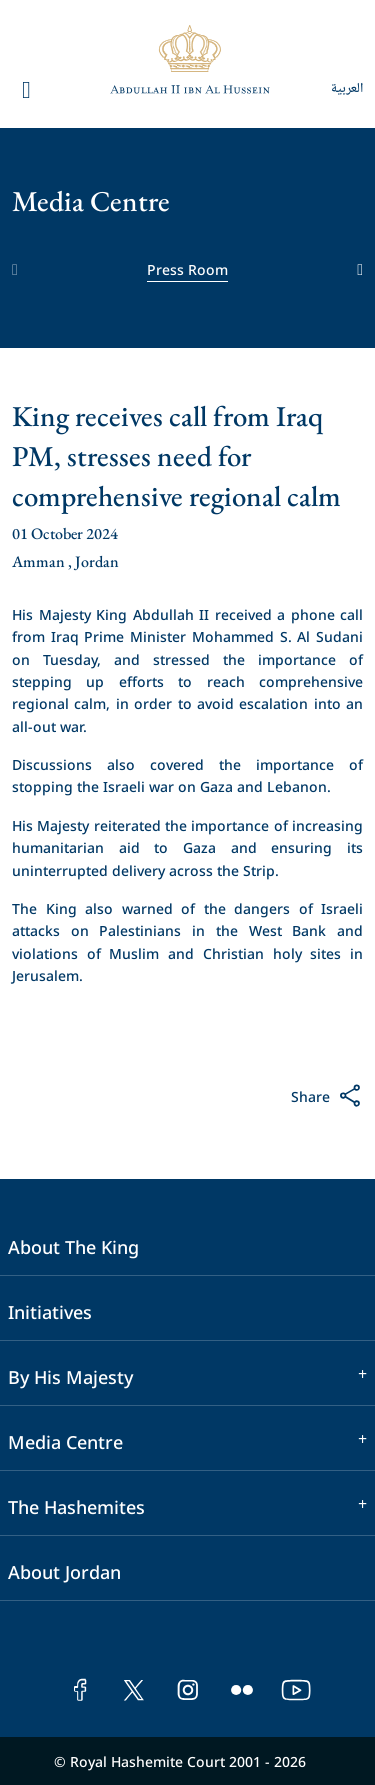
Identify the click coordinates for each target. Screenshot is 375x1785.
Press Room (187, 268)
